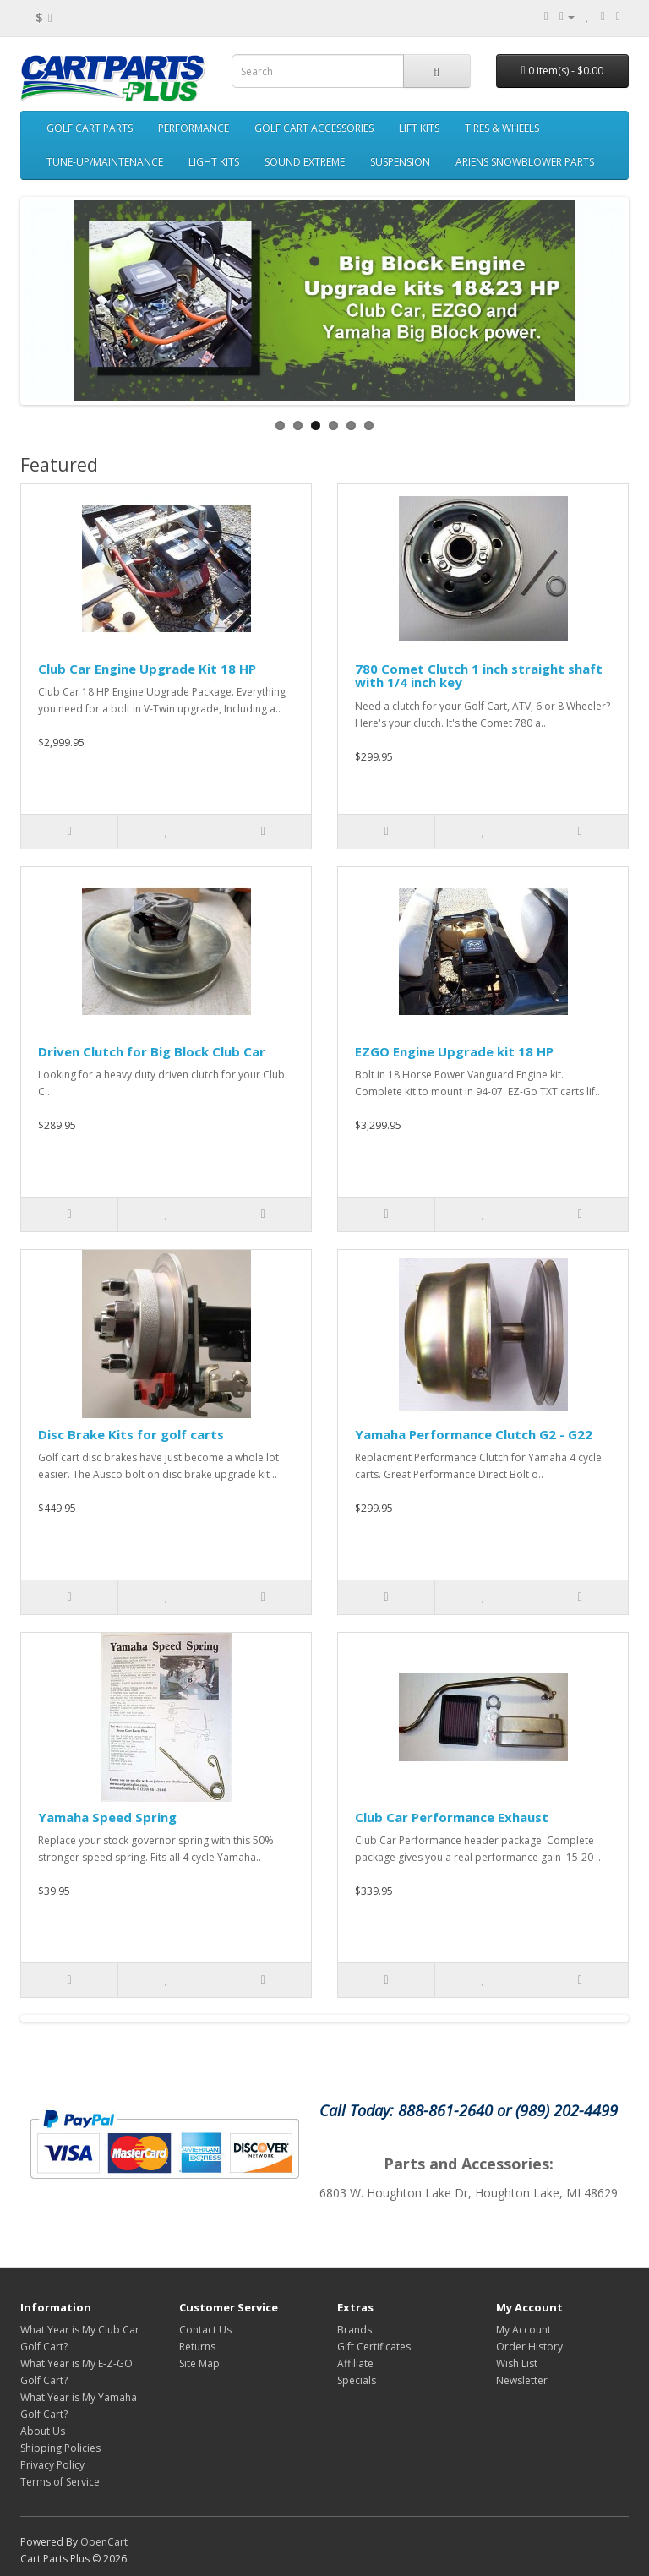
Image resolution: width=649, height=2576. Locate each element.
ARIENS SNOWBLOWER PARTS (524, 162)
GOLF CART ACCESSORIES (314, 128)
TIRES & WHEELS (502, 128)
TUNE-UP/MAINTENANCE (104, 162)
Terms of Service (60, 2482)
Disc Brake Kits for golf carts (131, 1434)
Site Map (199, 2363)
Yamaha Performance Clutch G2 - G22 (473, 1434)
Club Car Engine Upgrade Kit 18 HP (147, 668)
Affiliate (355, 2363)
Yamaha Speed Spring (107, 1817)
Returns (197, 2346)
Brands (354, 2329)
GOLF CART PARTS (89, 128)
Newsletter (522, 2380)
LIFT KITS (419, 128)
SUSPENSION (400, 162)
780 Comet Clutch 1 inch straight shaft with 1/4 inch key (479, 675)
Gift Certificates (374, 2346)
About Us (42, 2431)
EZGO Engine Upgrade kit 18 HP (454, 1051)
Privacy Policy (52, 2465)
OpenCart (104, 2542)
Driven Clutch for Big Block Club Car (151, 1051)
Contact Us (205, 2329)
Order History (529, 2346)
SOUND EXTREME (305, 162)
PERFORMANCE (193, 128)
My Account (523, 2329)
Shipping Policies (60, 2448)
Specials (356, 2380)
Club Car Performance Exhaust (451, 1817)
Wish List (516, 2363)
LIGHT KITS (213, 162)
